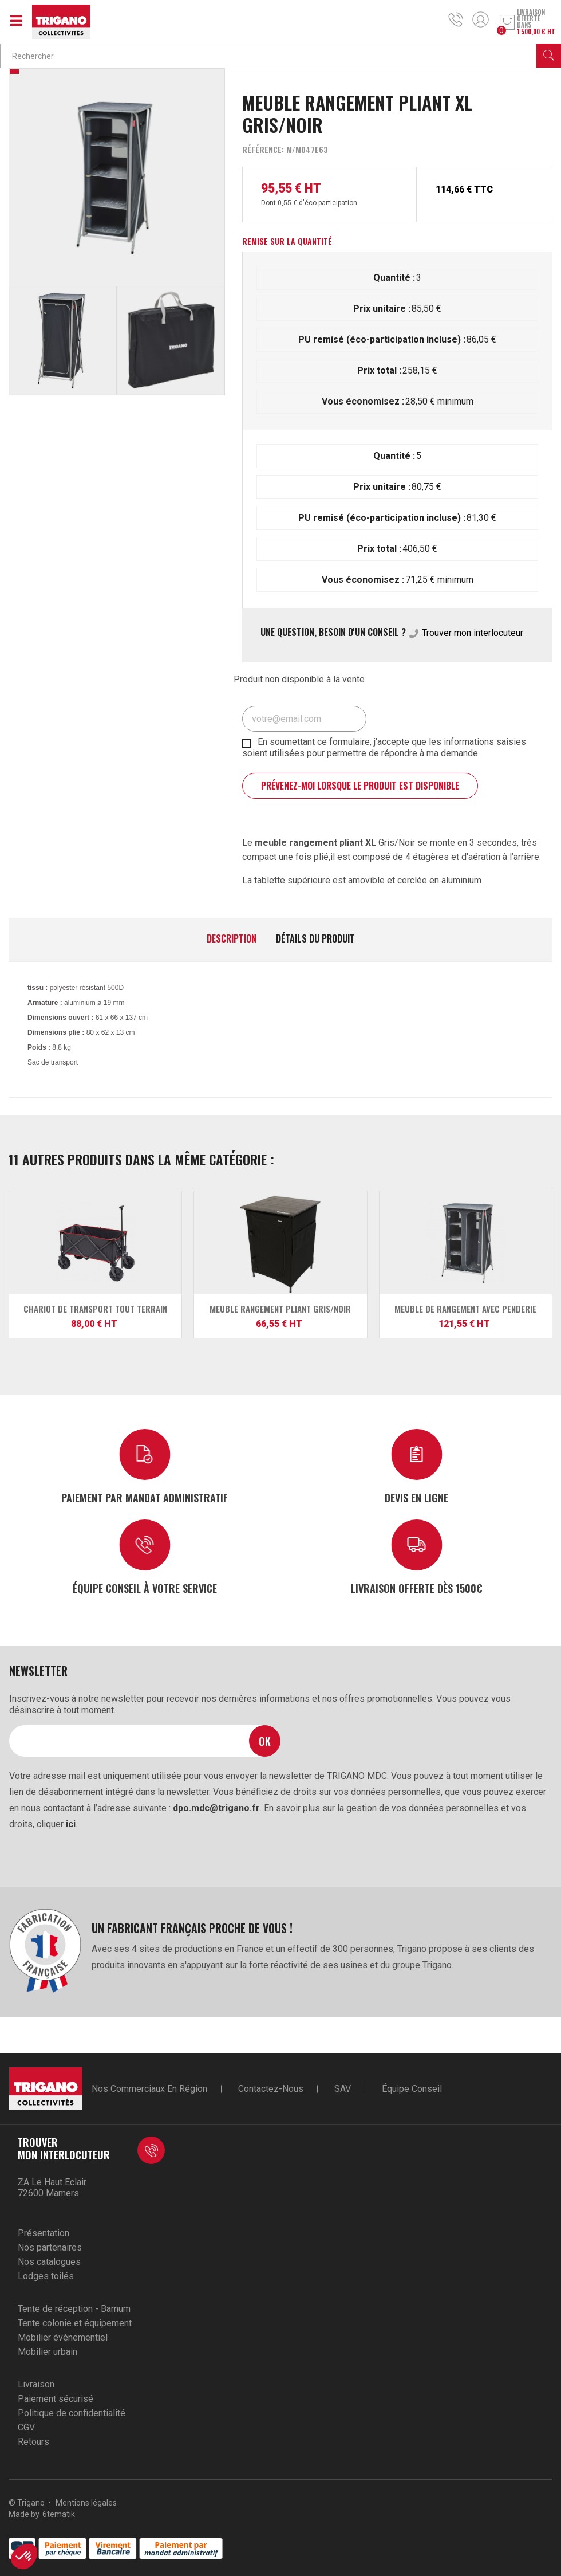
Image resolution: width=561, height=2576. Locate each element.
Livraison (36, 2384)
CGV (26, 2427)
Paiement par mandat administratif (144, 1497)
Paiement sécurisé (55, 2398)
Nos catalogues (49, 2261)
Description (231, 939)
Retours (33, 2441)
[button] (24, 2556)
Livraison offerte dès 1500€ (417, 1588)
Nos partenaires (50, 2247)
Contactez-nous (270, 2088)
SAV (342, 2088)
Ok (265, 1741)
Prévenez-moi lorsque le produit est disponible (360, 785)
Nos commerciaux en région (149, 2088)
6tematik (58, 2514)
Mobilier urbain (47, 2351)
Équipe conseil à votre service (145, 1588)
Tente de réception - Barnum (74, 2308)
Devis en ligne (416, 1497)
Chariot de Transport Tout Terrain (95, 1308)
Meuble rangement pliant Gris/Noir (280, 1308)
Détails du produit (315, 939)
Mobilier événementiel (63, 2337)
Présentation (43, 2233)
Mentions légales (86, 2503)
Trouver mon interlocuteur (472, 632)
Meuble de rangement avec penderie (465, 1308)
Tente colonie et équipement (75, 2323)
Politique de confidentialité (71, 2413)
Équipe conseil (412, 2088)
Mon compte (480, 19)
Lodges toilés (46, 2276)
